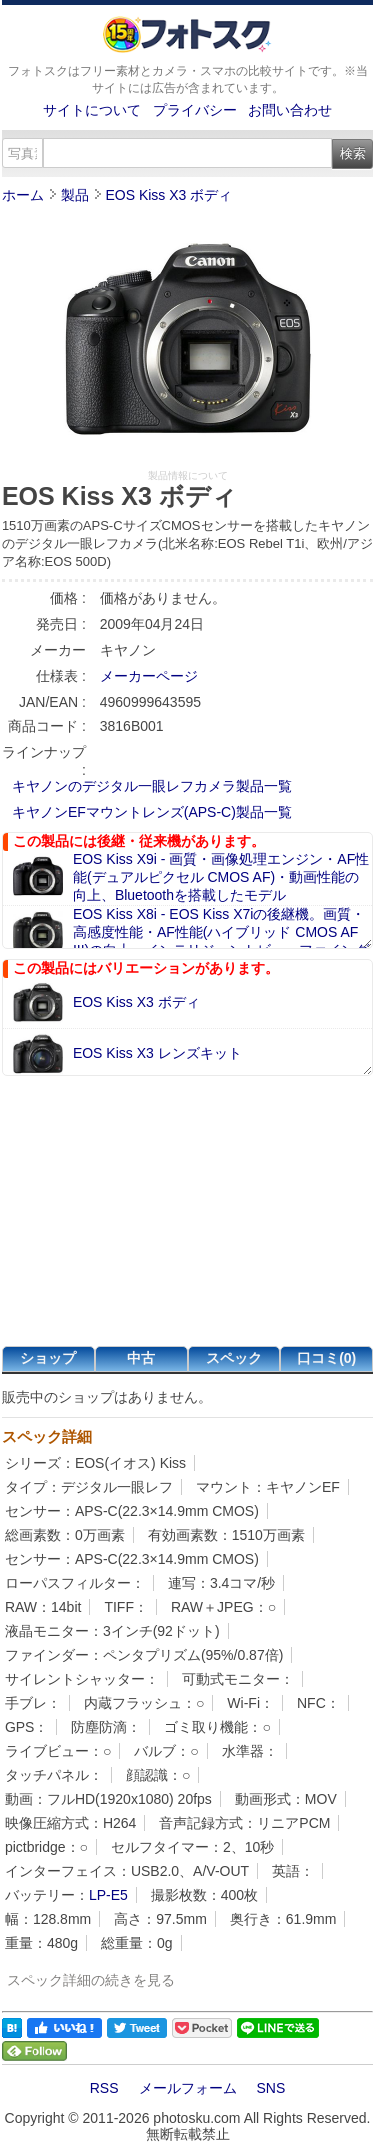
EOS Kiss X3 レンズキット (157, 1053)
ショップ (48, 1358)
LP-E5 (108, 1895)
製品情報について (188, 475)
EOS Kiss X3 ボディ (168, 195)
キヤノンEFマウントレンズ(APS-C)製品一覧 (152, 812)
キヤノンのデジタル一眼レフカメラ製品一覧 (152, 786)
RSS (104, 2088)
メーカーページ (149, 676)
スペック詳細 (47, 1436)
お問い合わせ (290, 110)
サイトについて (92, 110)
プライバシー (195, 110)
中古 (141, 1358)
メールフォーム (188, 2088)
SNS (271, 2088)
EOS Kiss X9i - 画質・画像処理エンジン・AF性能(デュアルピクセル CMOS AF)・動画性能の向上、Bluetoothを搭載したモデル (221, 877)
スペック (234, 1358)
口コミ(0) (326, 1358)
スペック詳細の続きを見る (91, 1980)
